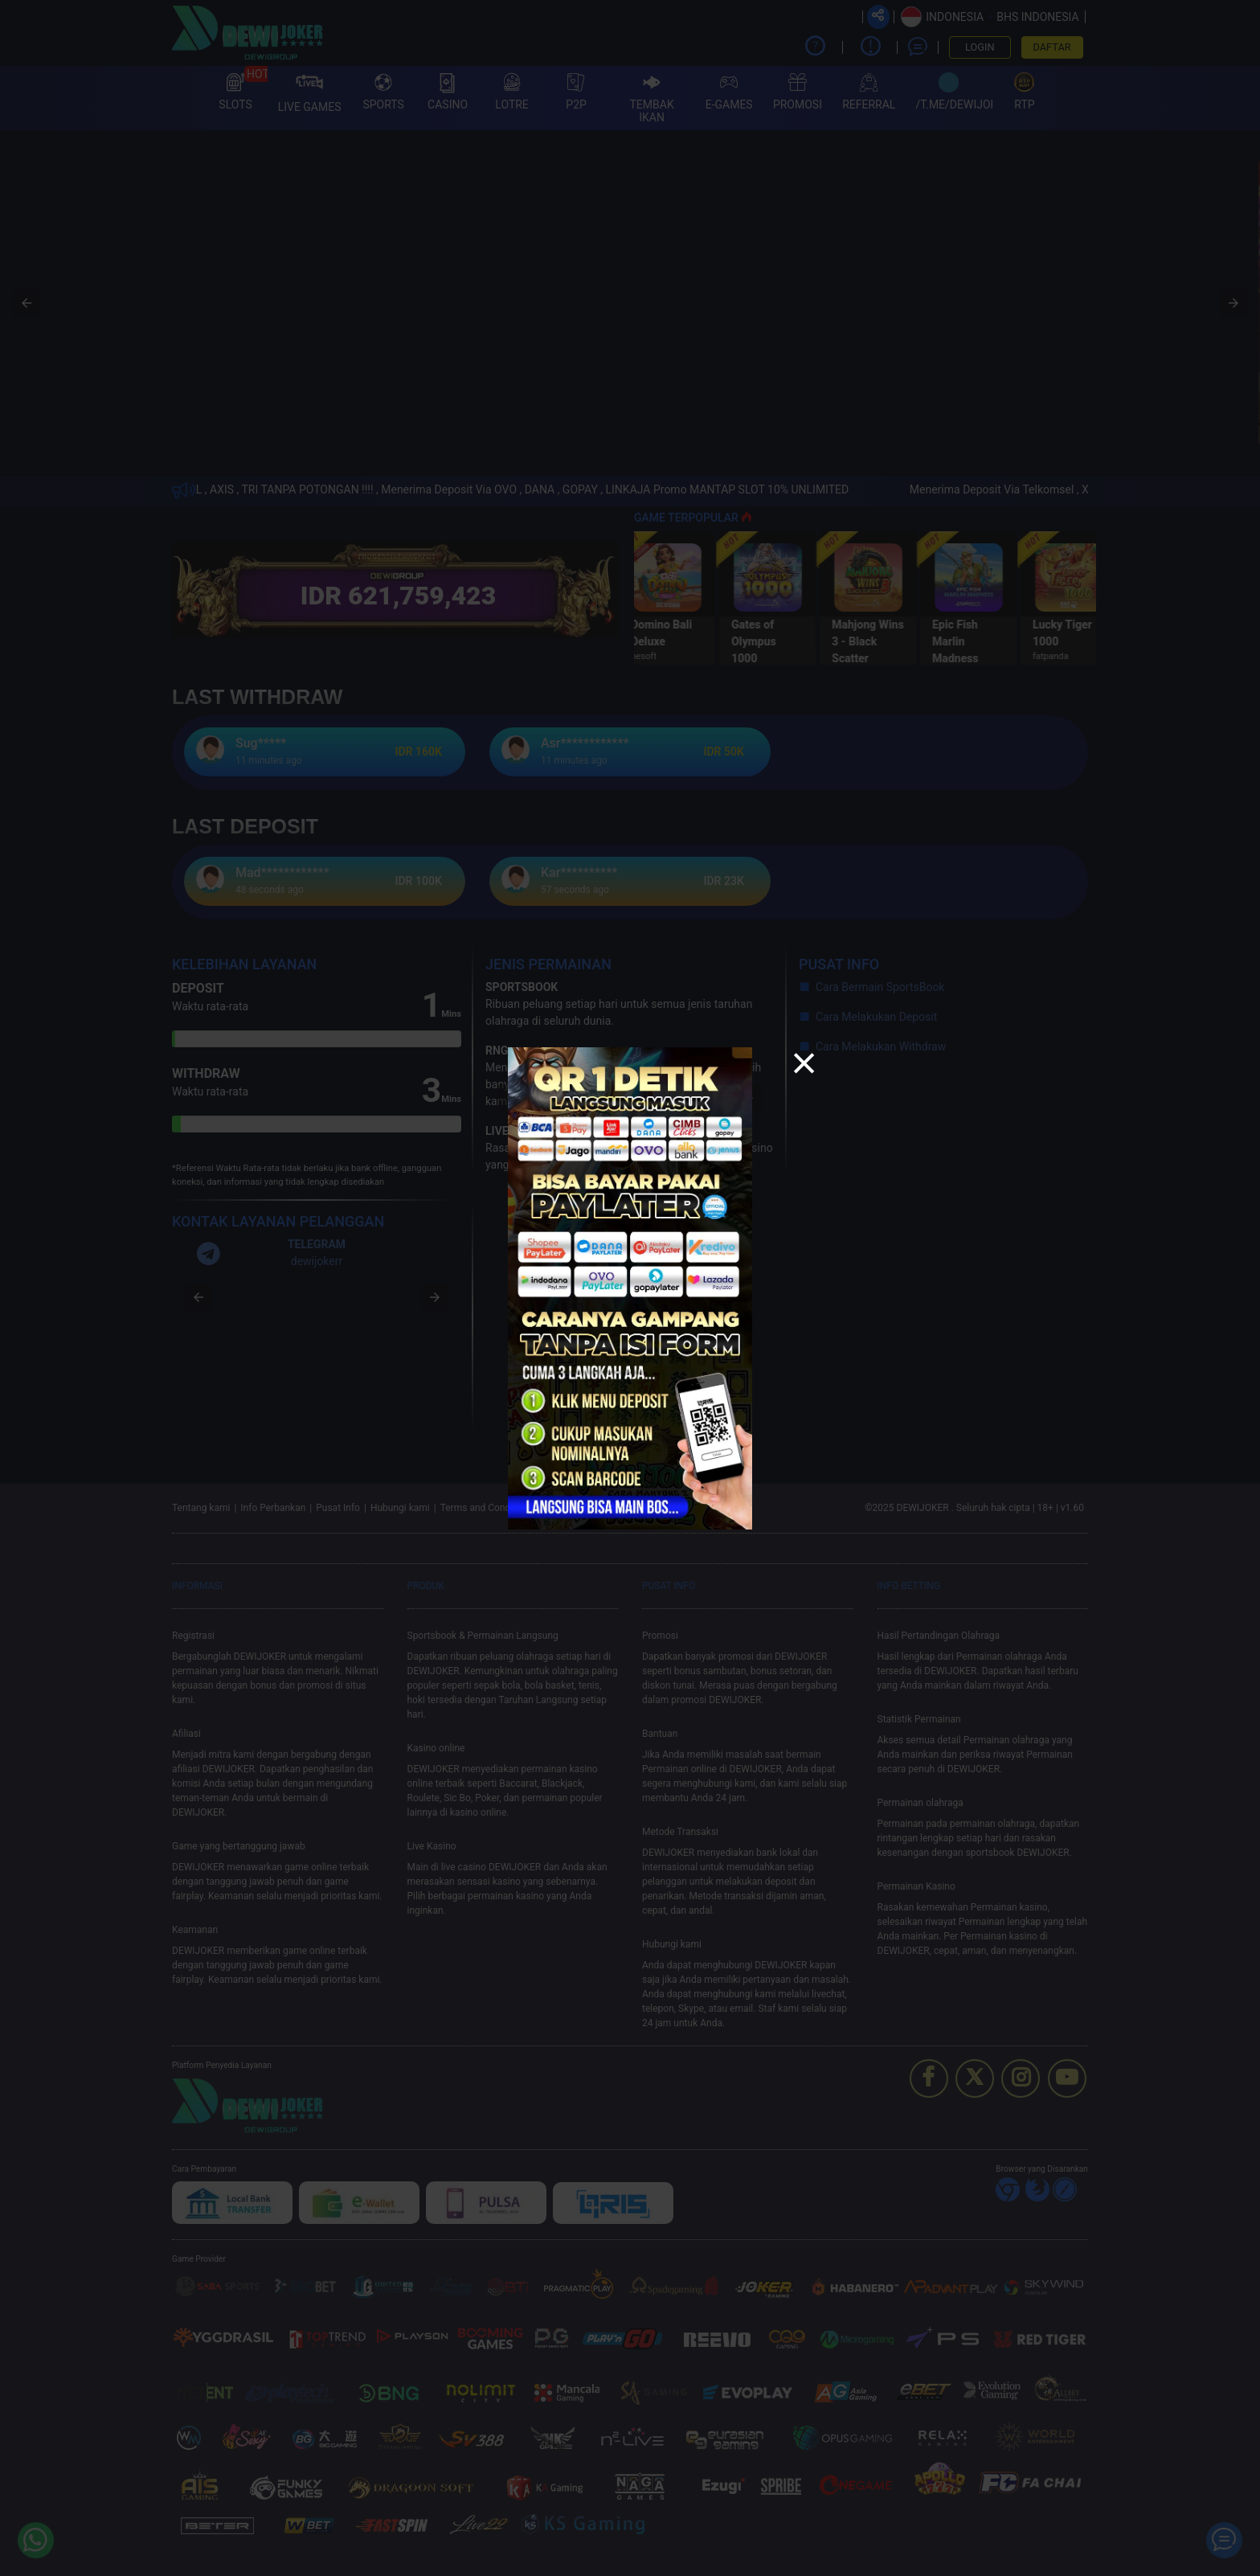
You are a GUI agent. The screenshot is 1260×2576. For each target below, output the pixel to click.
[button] (803, 1065)
